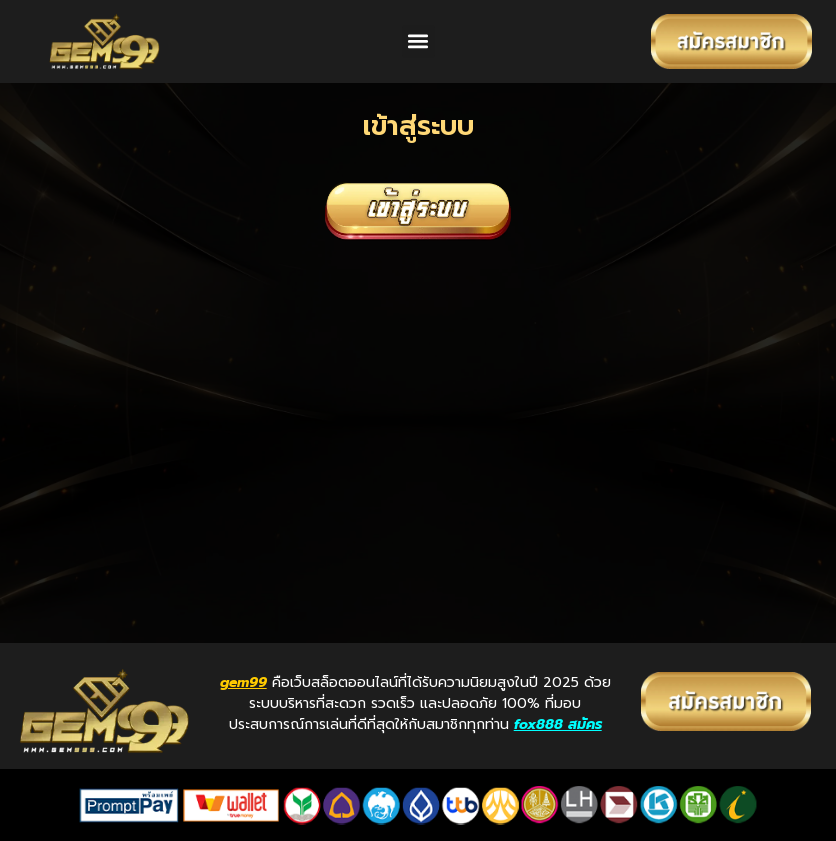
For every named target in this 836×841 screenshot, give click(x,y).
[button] (418, 41)
